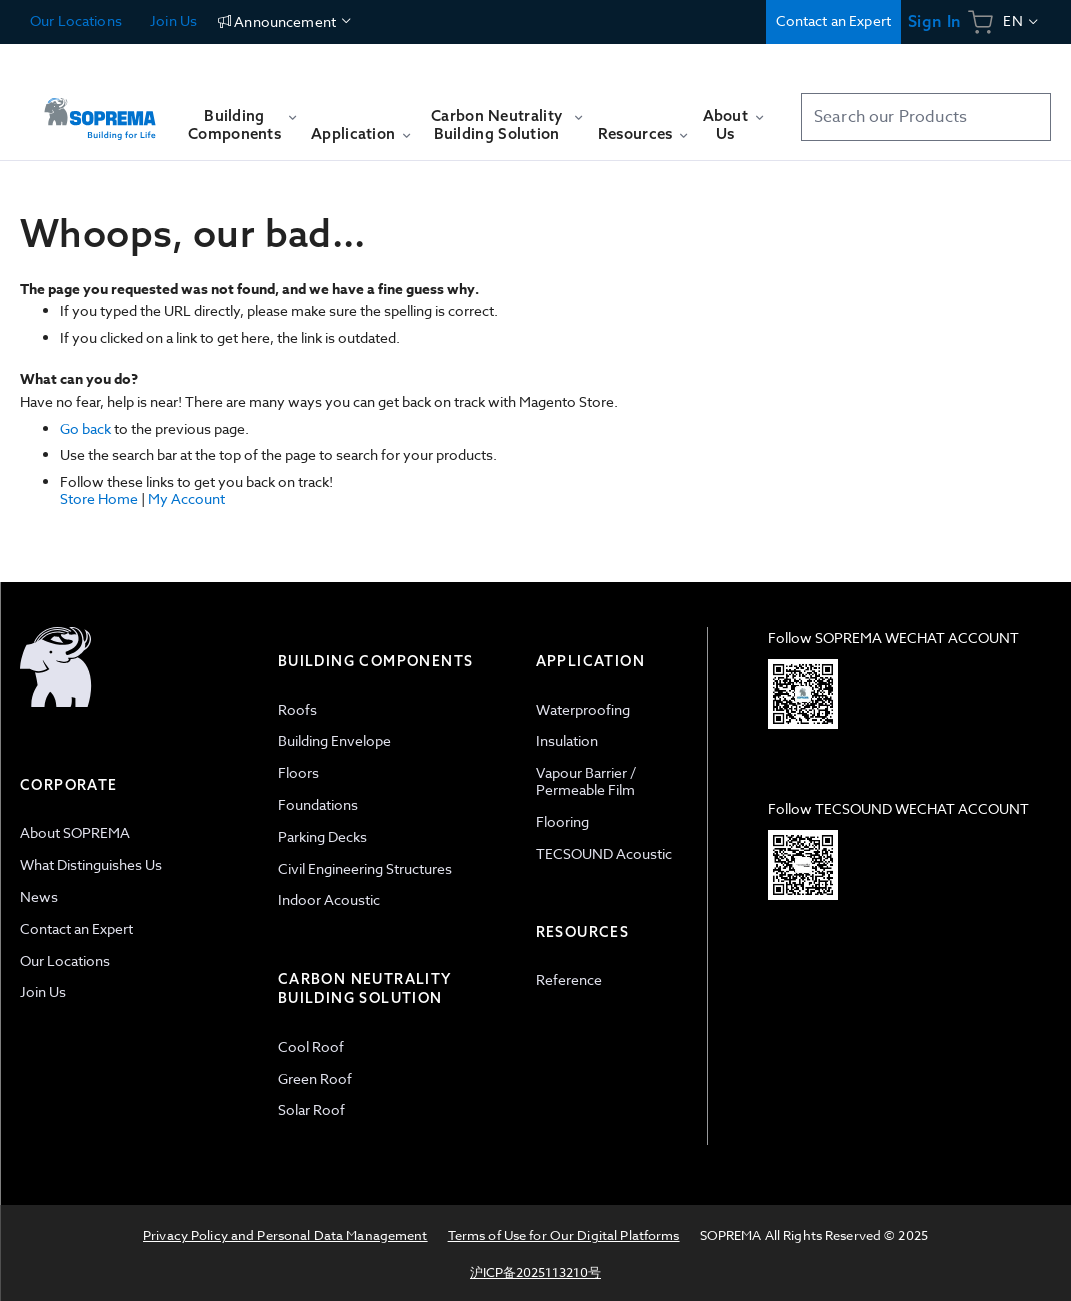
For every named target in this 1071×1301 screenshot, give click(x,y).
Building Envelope (334, 740)
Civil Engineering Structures (365, 868)
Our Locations (76, 20)
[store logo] (100, 109)
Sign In (934, 21)
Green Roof (315, 1078)
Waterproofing (583, 709)
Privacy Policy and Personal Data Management (285, 1235)
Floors (298, 772)
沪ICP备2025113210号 (535, 1272)
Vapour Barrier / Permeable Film (586, 781)
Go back (85, 428)
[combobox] (926, 117)
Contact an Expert (833, 20)
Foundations (318, 804)
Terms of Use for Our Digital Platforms (564, 1235)
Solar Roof (311, 1109)
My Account (186, 498)
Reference (569, 979)
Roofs (297, 709)
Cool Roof (311, 1046)
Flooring (562, 821)
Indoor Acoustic (329, 899)
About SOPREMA (75, 832)
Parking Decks (322, 836)
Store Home (99, 498)
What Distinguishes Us (91, 864)
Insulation (567, 740)
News (39, 896)
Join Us (172, 20)
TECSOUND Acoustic (604, 853)
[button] (1022, 22)
